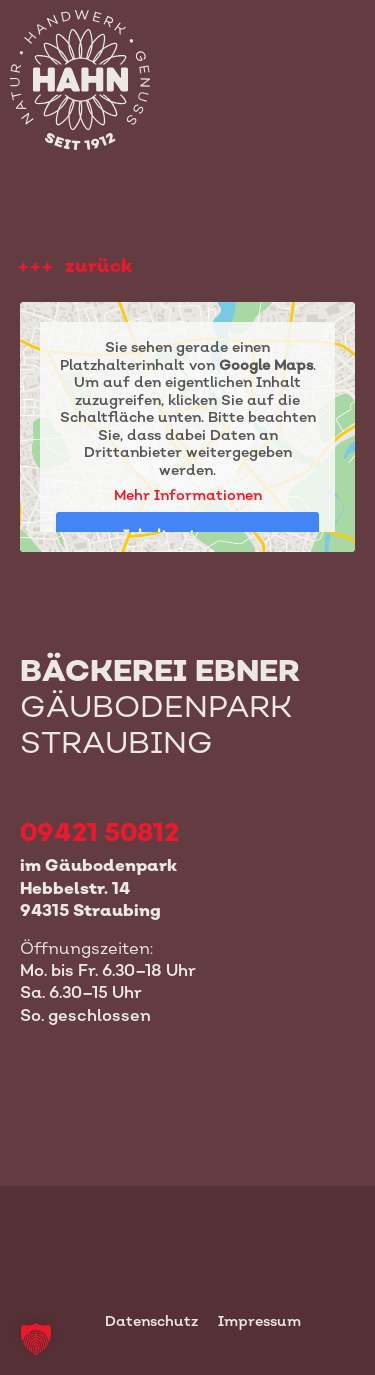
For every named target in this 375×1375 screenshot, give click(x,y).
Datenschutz (151, 1320)
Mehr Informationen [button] (188, 494)
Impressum (259, 1320)
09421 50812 (99, 832)
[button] (36, 1339)
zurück (98, 265)
